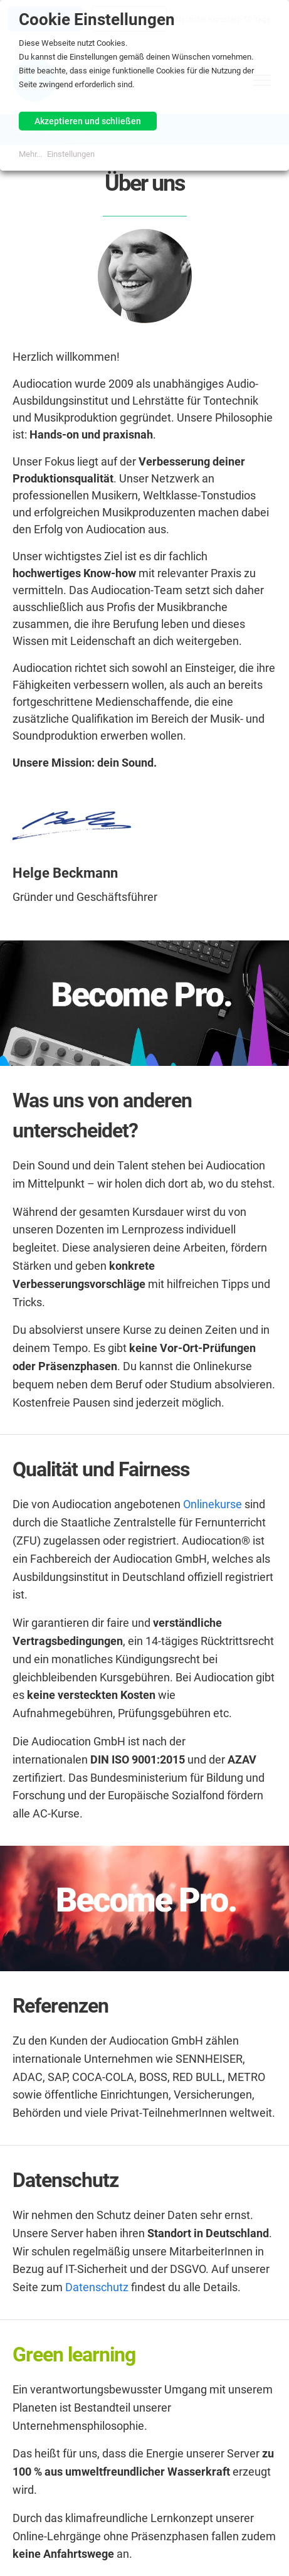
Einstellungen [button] (71, 154)
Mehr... (30, 154)
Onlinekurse (212, 1504)
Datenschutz (97, 2287)
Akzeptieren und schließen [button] (87, 121)
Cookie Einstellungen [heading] (97, 19)
